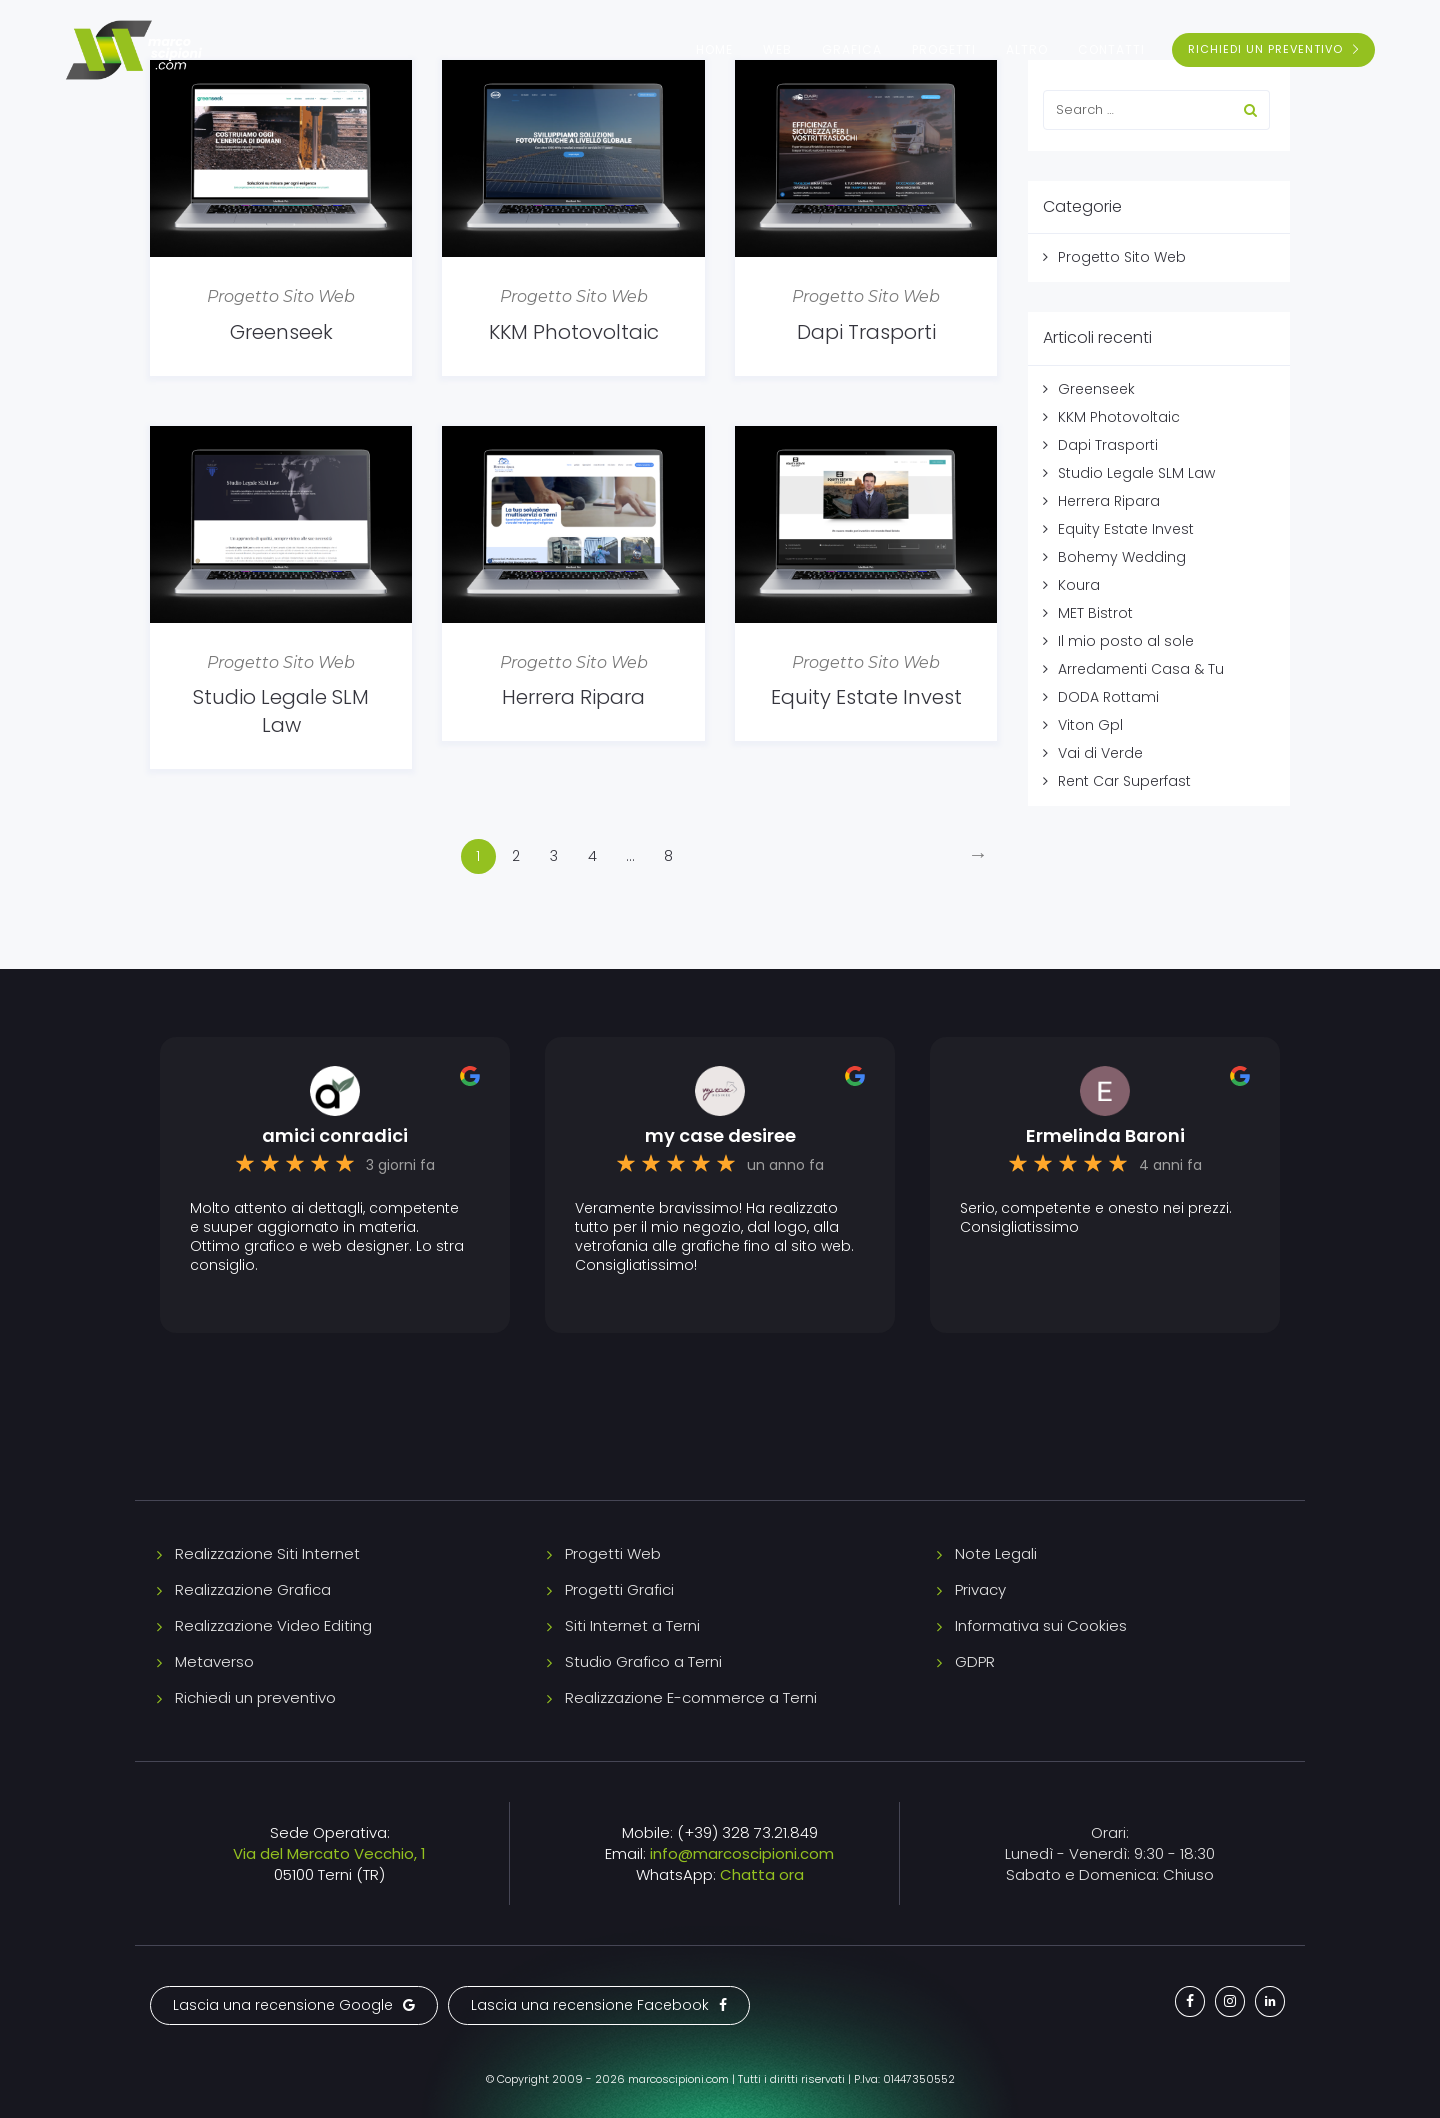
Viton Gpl (1090, 725)
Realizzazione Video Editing (273, 1625)
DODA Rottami (1108, 697)
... (630, 856)
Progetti (944, 49)
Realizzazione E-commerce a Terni (691, 1697)
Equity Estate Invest (866, 697)
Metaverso (214, 1661)
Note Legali (996, 1553)
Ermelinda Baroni (1105, 1136)
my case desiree (720, 1136)
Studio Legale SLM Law (281, 711)
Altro (1027, 49)
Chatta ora (762, 1874)
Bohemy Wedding (1122, 557)
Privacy (980, 1589)
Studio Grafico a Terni (643, 1661)
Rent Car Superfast (1124, 781)
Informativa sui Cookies (1041, 1625)
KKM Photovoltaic (574, 332)
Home (714, 49)
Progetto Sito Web (281, 296)
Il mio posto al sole (1126, 641)
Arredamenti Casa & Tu (1141, 669)
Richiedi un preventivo (255, 1697)
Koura (1079, 585)
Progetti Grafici (619, 1589)
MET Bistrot (1095, 613)
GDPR (975, 1661)
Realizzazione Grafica (253, 1589)
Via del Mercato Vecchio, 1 (329, 1853)
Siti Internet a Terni (632, 1625)
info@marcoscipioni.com (742, 1853)
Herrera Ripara (573, 697)
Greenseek (281, 332)
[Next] (978, 856)
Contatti (1111, 49)
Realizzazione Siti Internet (267, 1553)
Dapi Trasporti (866, 332)
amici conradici (335, 1136)
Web (777, 49)
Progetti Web (613, 1553)
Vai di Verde (1100, 753)
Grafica (852, 49)
